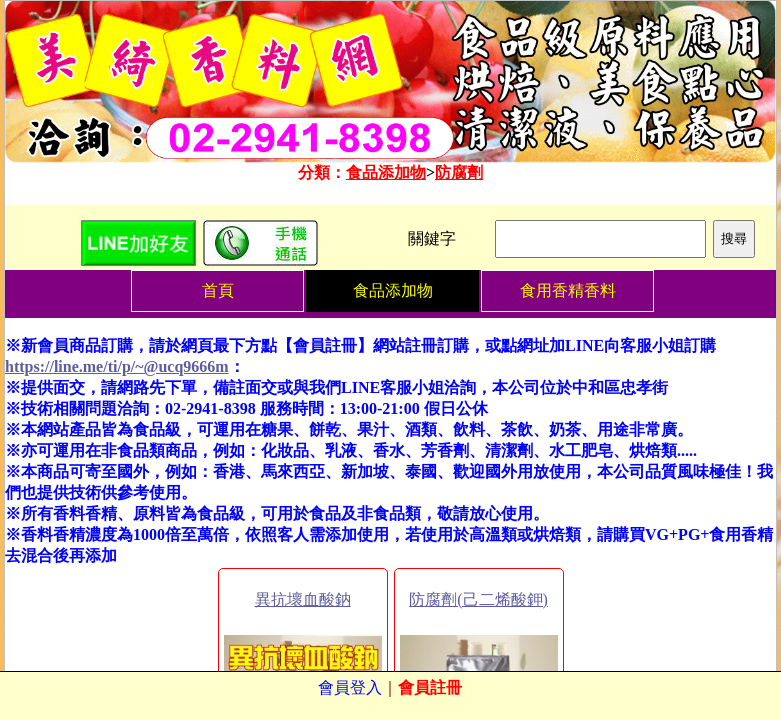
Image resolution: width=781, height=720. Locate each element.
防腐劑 (459, 172)
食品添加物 (386, 172)
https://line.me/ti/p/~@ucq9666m (117, 366)
